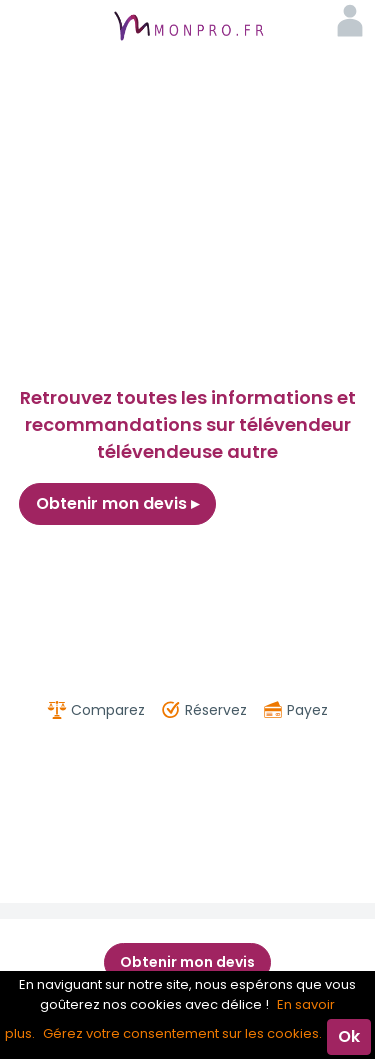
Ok (349, 1036)
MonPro (188, 28)
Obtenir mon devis (117, 503)
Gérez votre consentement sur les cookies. (182, 1033)
